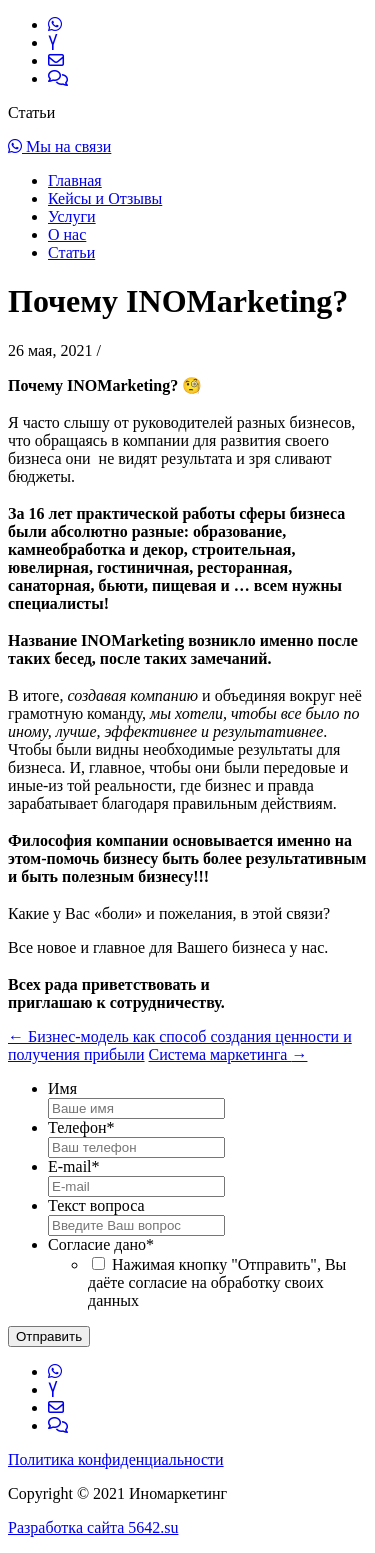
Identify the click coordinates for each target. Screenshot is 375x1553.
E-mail (74, 1166)
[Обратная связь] (58, 78)
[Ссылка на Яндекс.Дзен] (53, 42)
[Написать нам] (56, 60)
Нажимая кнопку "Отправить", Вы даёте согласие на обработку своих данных (217, 1282)
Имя (62, 1088)
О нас (67, 234)
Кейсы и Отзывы (105, 198)
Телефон (81, 1127)
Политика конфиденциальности (116, 1459)
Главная (75, 180)
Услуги (72, 216)
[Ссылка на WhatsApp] (55, 24)
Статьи (71, 252)
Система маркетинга (228, 1054)
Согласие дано (101, 1244)
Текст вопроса (96, 1205)
